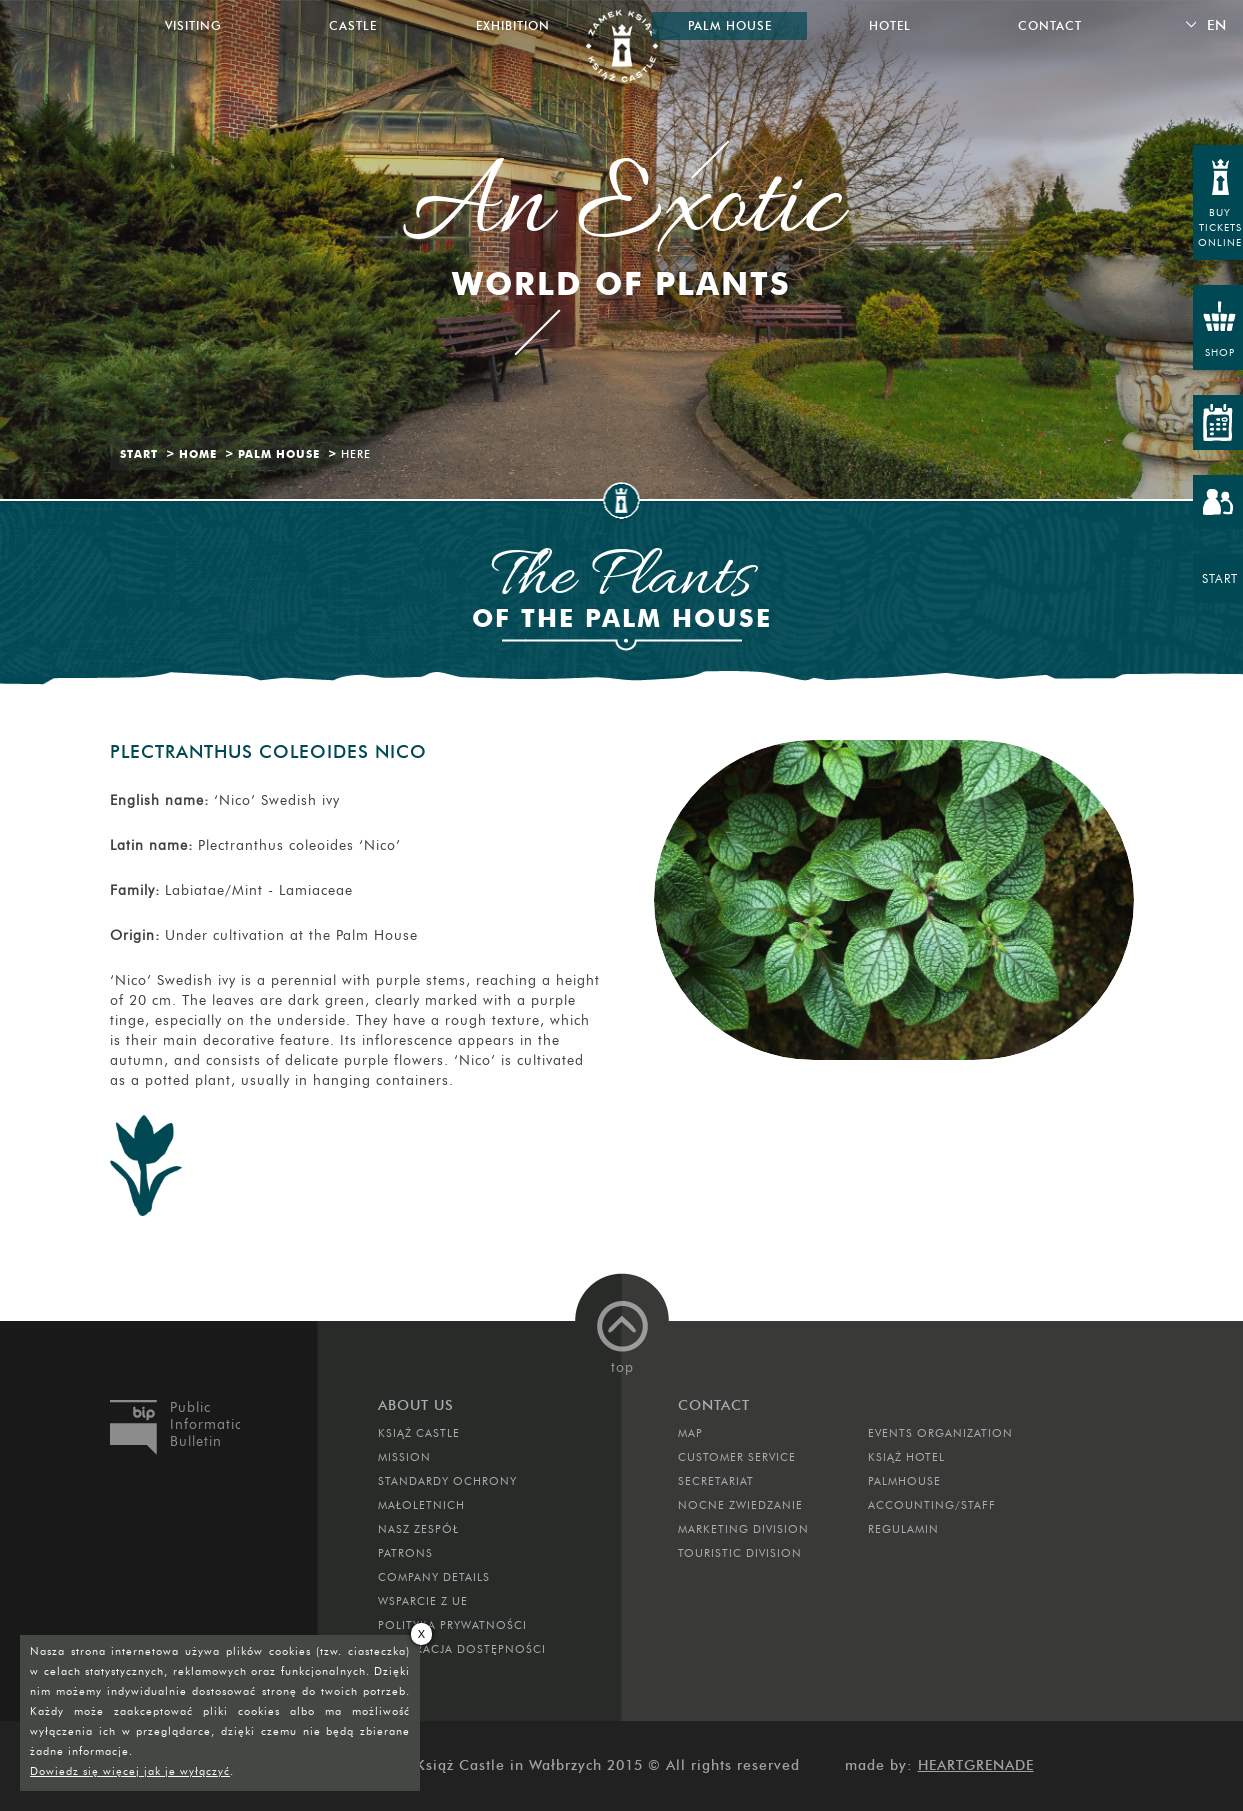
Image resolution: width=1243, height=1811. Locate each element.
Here (356, 454)
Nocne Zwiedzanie (740, 1505)
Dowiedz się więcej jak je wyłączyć (130, 1771)
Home (198, 454)
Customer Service (737, 1457)
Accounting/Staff (932, 1505)
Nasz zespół (418, 1529)
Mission (404, 1457)
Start (139, 454)
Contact (1050, 25)
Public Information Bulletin (205, 1424)
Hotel (890, 25)
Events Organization (940, 1433)
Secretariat (716, 1481)
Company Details (434, 1577)
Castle (353, 25)
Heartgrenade (976, 1765)
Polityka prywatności (452, 1625)
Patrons (405, 1553)
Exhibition (513, 25)
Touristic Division (740, 1553)
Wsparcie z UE (423, 1601)
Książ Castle (419, 1433)
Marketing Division (743, 1529)
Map (690, 1433)
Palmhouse (904, 1481)
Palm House (279, 454)
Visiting (193, 25)
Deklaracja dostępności (462, 1649)
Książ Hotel (906, 1457)
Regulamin (903, 1529)
